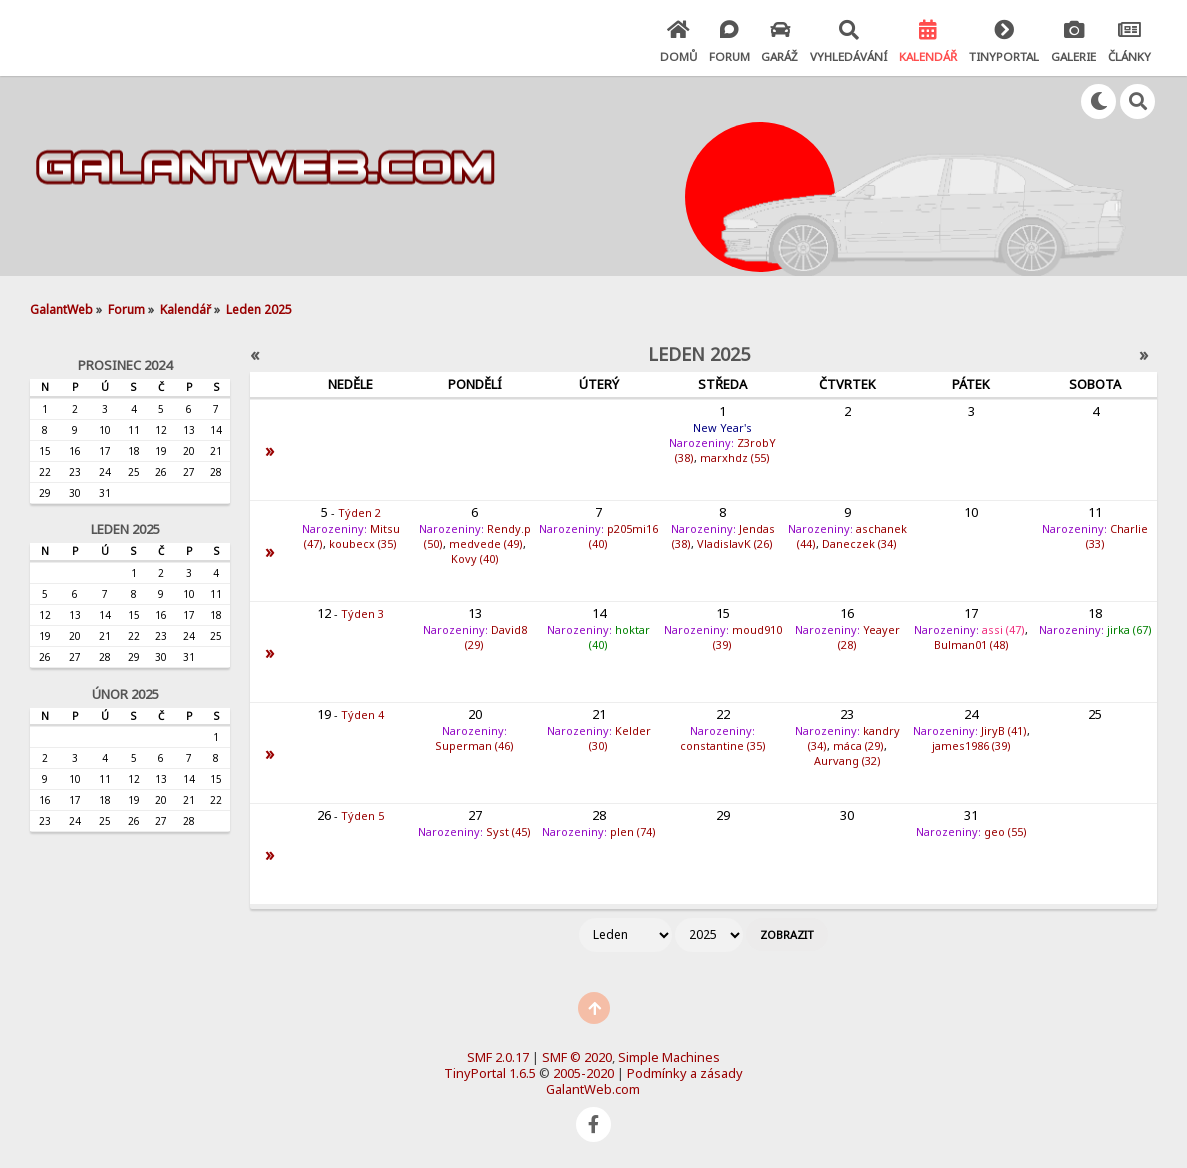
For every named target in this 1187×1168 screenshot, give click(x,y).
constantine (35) (723, 745)
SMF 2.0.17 (498, 1057)
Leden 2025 (125, 529)
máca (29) (858, 745)
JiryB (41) (1004, 730)
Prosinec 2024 (125, 365)
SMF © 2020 (577, 1057)
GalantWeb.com (593, 1089)
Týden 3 (362, 613)
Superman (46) (474, 745)
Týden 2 (359, 512)
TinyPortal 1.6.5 (490, 1073)
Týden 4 (362, 714)
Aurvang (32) (847, 760)
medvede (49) (486, 543)
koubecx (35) (363, 543)
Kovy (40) (475, 558)
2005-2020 (583, 1073)
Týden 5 (362, 815)
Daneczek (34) (859, 543)
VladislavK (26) (735, 543)
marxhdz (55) (735, 457)
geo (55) (1005, 831)
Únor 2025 (125, 694)
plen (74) (633, 831)
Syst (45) (508, 831)
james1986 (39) (971, 745)
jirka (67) (1129, 629)
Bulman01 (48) (971, 644)
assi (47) (1003, 629)
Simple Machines (669, 1057)
